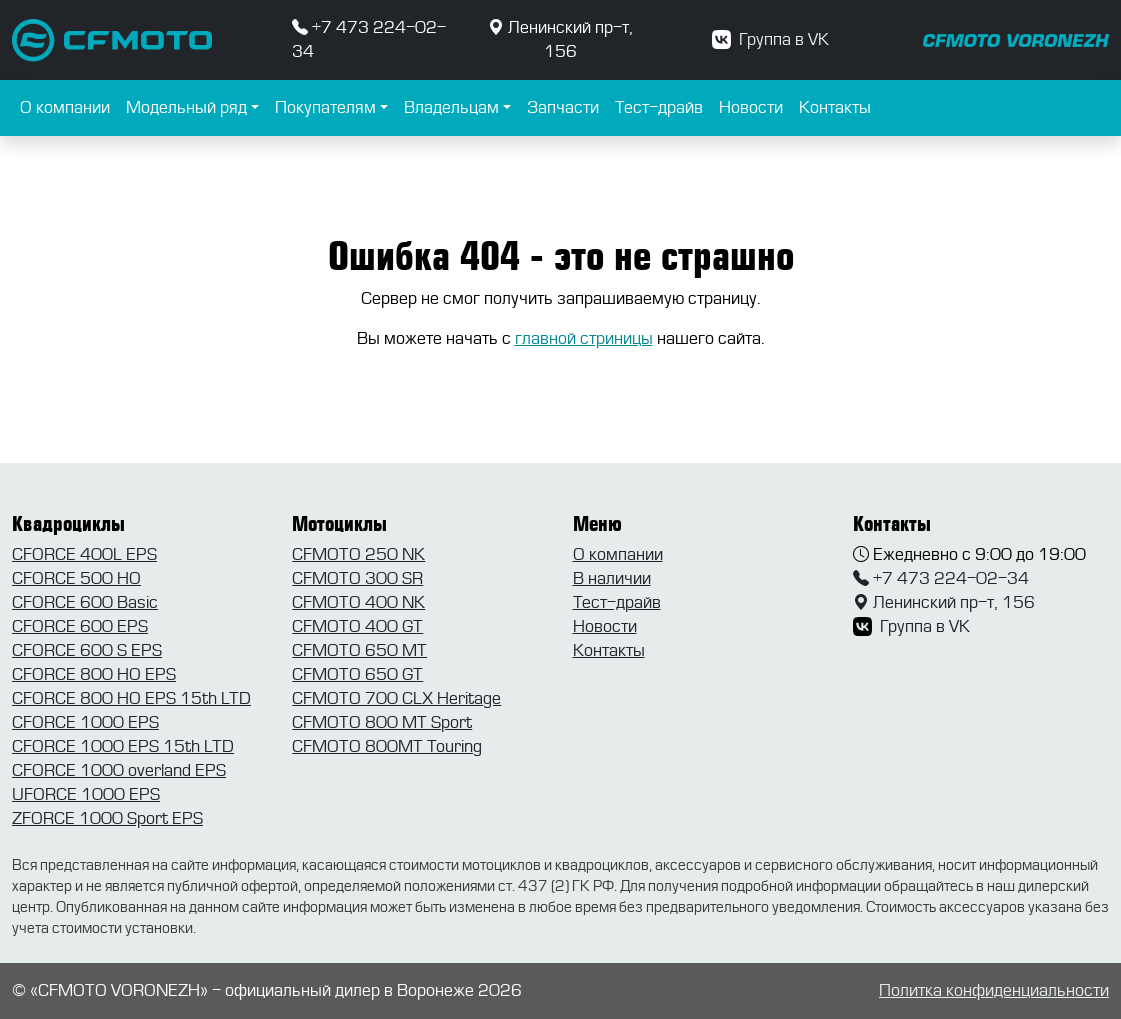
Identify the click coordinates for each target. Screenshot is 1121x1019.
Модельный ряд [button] (186, 107)
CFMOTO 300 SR (357, 578)
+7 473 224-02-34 (941, 578)
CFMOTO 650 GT (357, 674)
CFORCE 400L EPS (84, 554)
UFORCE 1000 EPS (86, 794)
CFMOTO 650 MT (359, 650)
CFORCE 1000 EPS (85, 722)
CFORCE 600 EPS (80, 626)
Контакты (835, 107)
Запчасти (563, 107)
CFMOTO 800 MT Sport (382, 722)
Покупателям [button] (325, 107)
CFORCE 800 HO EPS (94, 674)
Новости (751, 107)
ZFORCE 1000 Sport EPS (107, 818)
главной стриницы (584, 338)
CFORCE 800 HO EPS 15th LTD (131, 698)
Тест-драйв (659, 107)
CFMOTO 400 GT (357, 626)
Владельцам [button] (451, 107)
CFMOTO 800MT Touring (387, 746)
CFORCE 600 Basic (85, 602)
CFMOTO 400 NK (358, 602)
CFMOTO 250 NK (358, 554)
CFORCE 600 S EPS (87, 650)
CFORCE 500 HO (76, 578)
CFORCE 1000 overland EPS (119, 770)
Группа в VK (770, 39)
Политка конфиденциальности (994, 990)
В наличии (612, 578)
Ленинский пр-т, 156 (944, 602)
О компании (65, 107)
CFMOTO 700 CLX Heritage (396, 698)
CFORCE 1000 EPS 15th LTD (123, 746)
